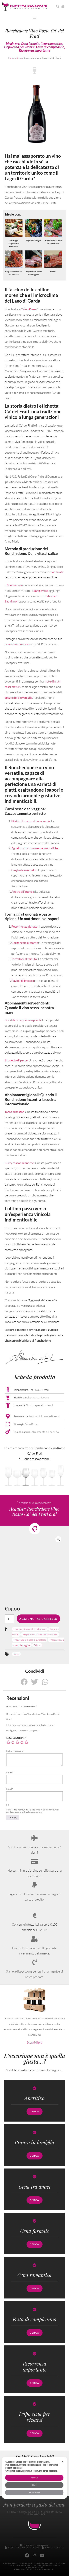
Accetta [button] (34, 2478)
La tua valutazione (16, 1738)
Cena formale (30, 44)
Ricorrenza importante (34, 50)
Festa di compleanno (50, 47)
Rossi (16, 1654)
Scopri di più (34, 2042)
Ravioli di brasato (22, 980)
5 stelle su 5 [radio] (26, 1742)
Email (9, 1789)
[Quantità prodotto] (9, 1618)
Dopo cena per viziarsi (19, 47)
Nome (10, 1772)
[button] (34, 17)
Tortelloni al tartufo (24, 959)
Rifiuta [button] (34, 2485)
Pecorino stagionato (24, 926)
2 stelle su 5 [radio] (13, 1742)
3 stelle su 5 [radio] (17, 1742)
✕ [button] (63, 2461)
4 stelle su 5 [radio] (22, 1742)
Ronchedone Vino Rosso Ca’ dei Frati (34, 33)
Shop (19, 57)
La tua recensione (16, 1751)
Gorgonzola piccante (24, 942)
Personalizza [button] (34, 2492)
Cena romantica (51, 44)
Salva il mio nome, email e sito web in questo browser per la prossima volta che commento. (32, 1810)
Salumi (37, 1645)
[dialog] (34, 2478)
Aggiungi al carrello (38, 1618)
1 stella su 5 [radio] (8, 1742)
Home (11, 57)
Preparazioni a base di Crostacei (30, 1639)
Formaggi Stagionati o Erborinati (30, 1629)
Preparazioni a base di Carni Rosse (40, 1634)
